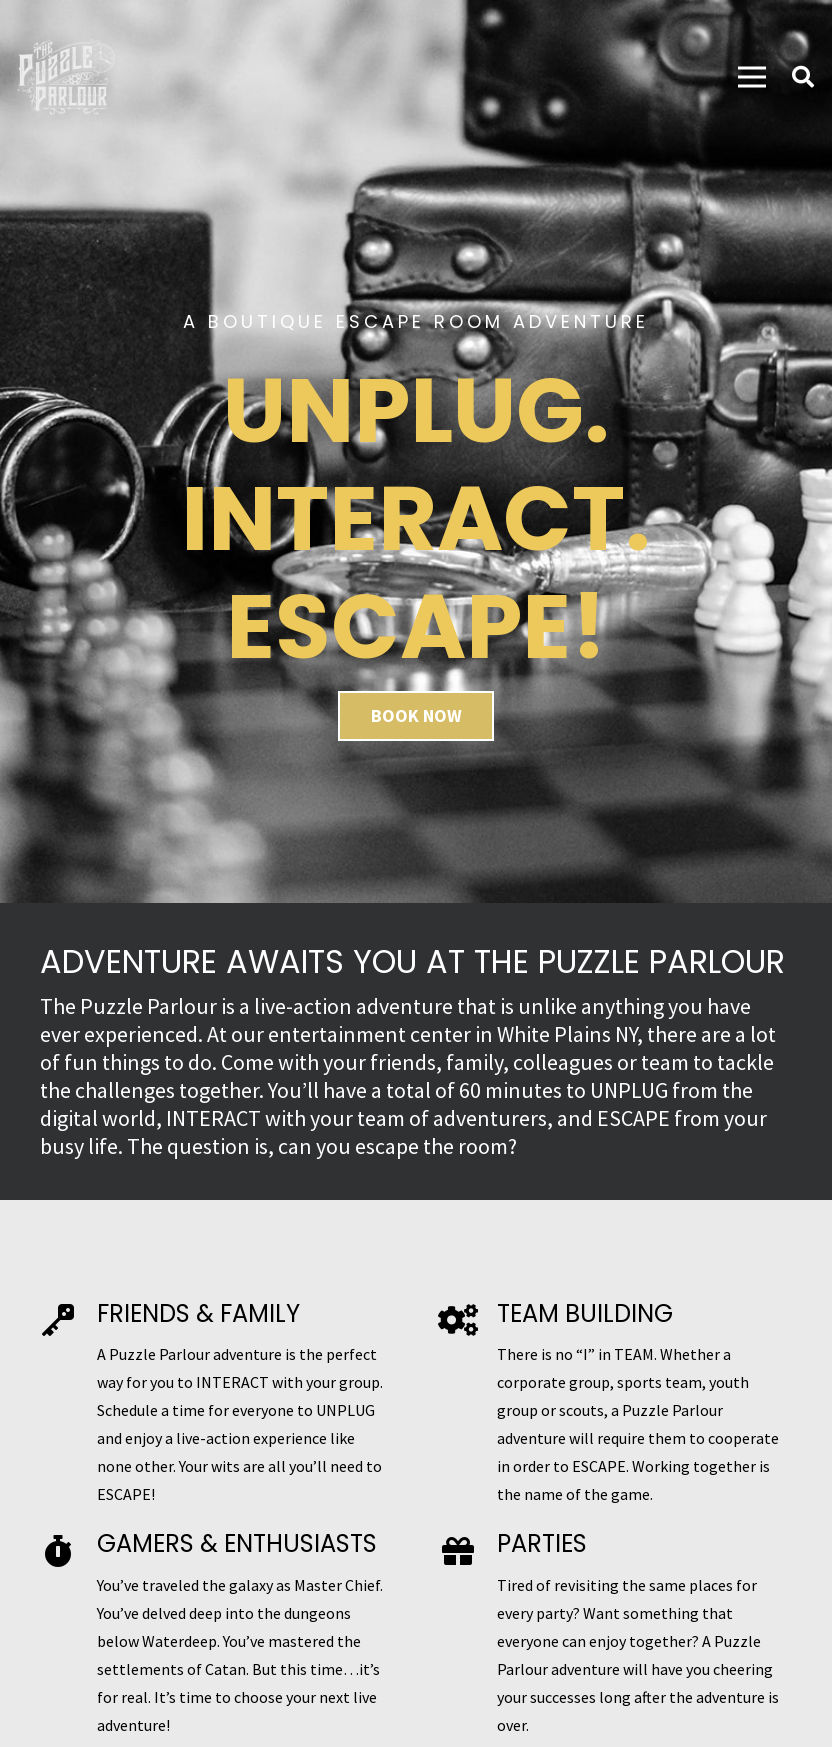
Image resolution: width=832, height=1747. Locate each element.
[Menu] (752, 77)
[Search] (803, 77)
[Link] (66, 77)
